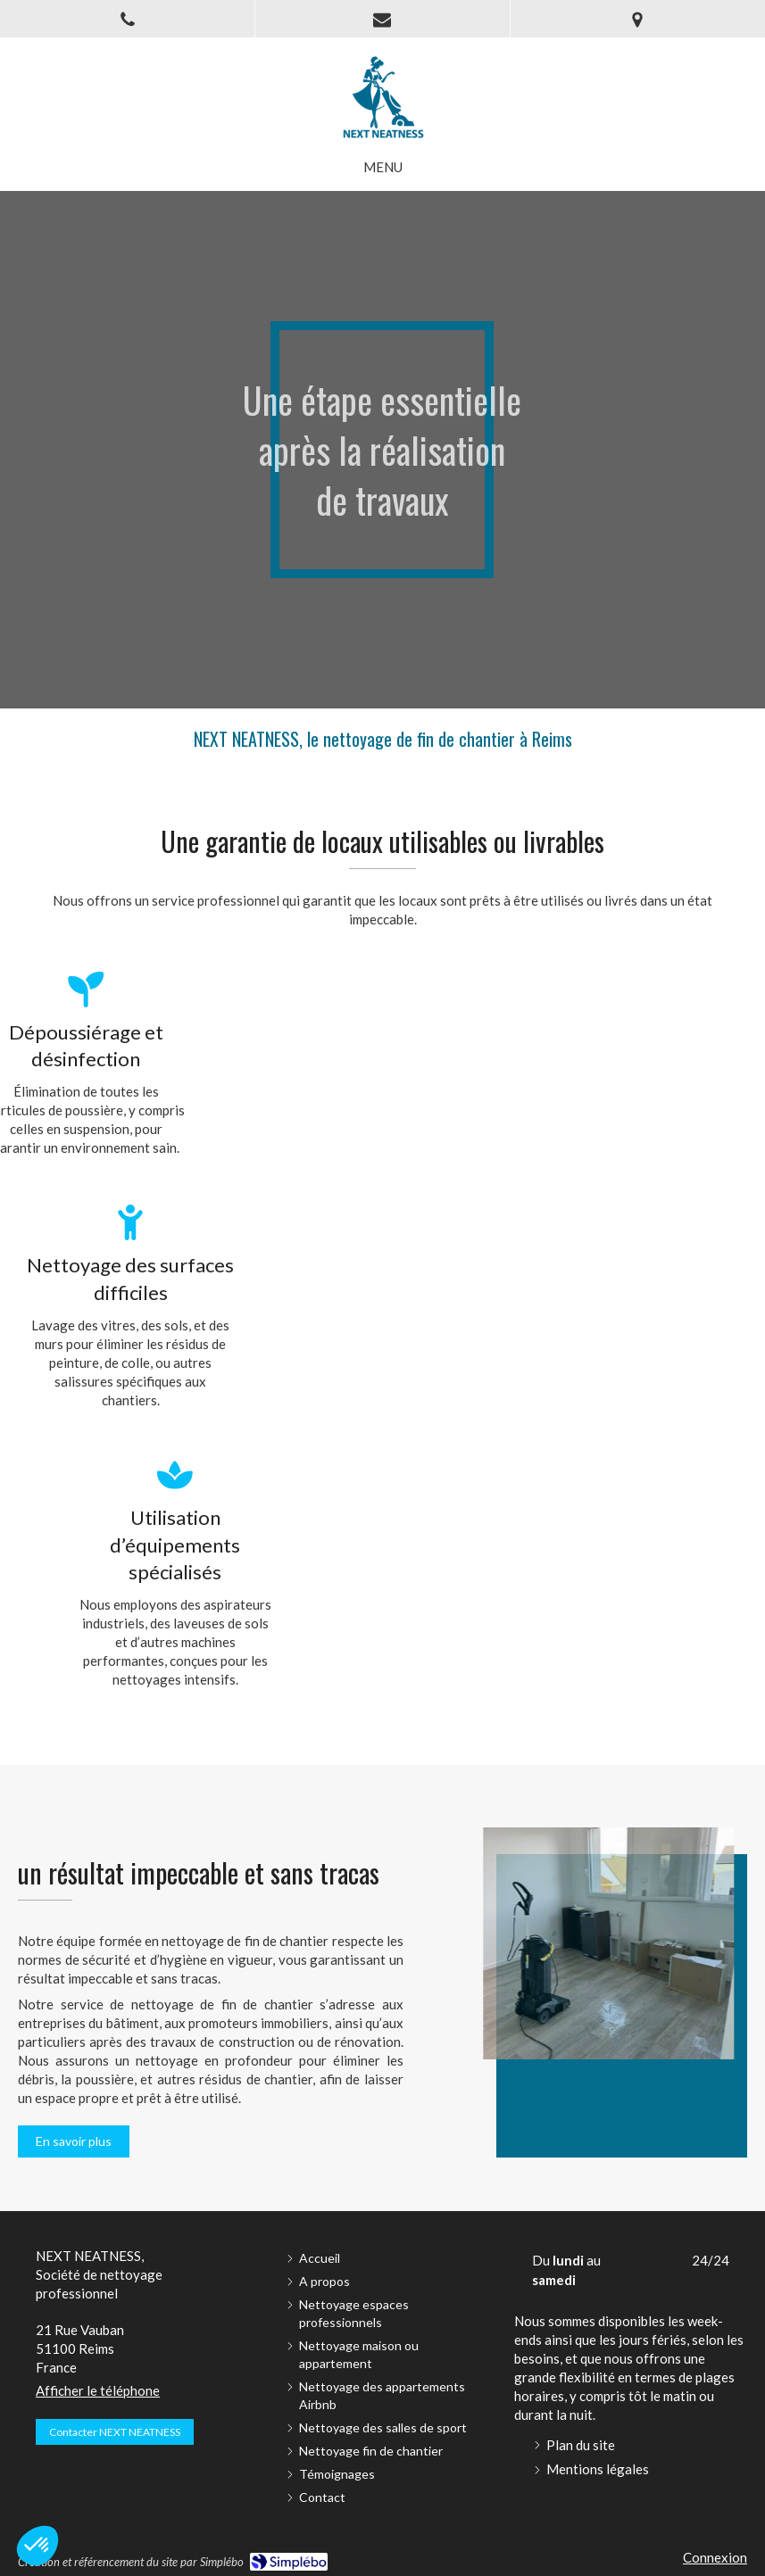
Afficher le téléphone (98, 2390)
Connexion (715, 2557)
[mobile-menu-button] (383, 167)
